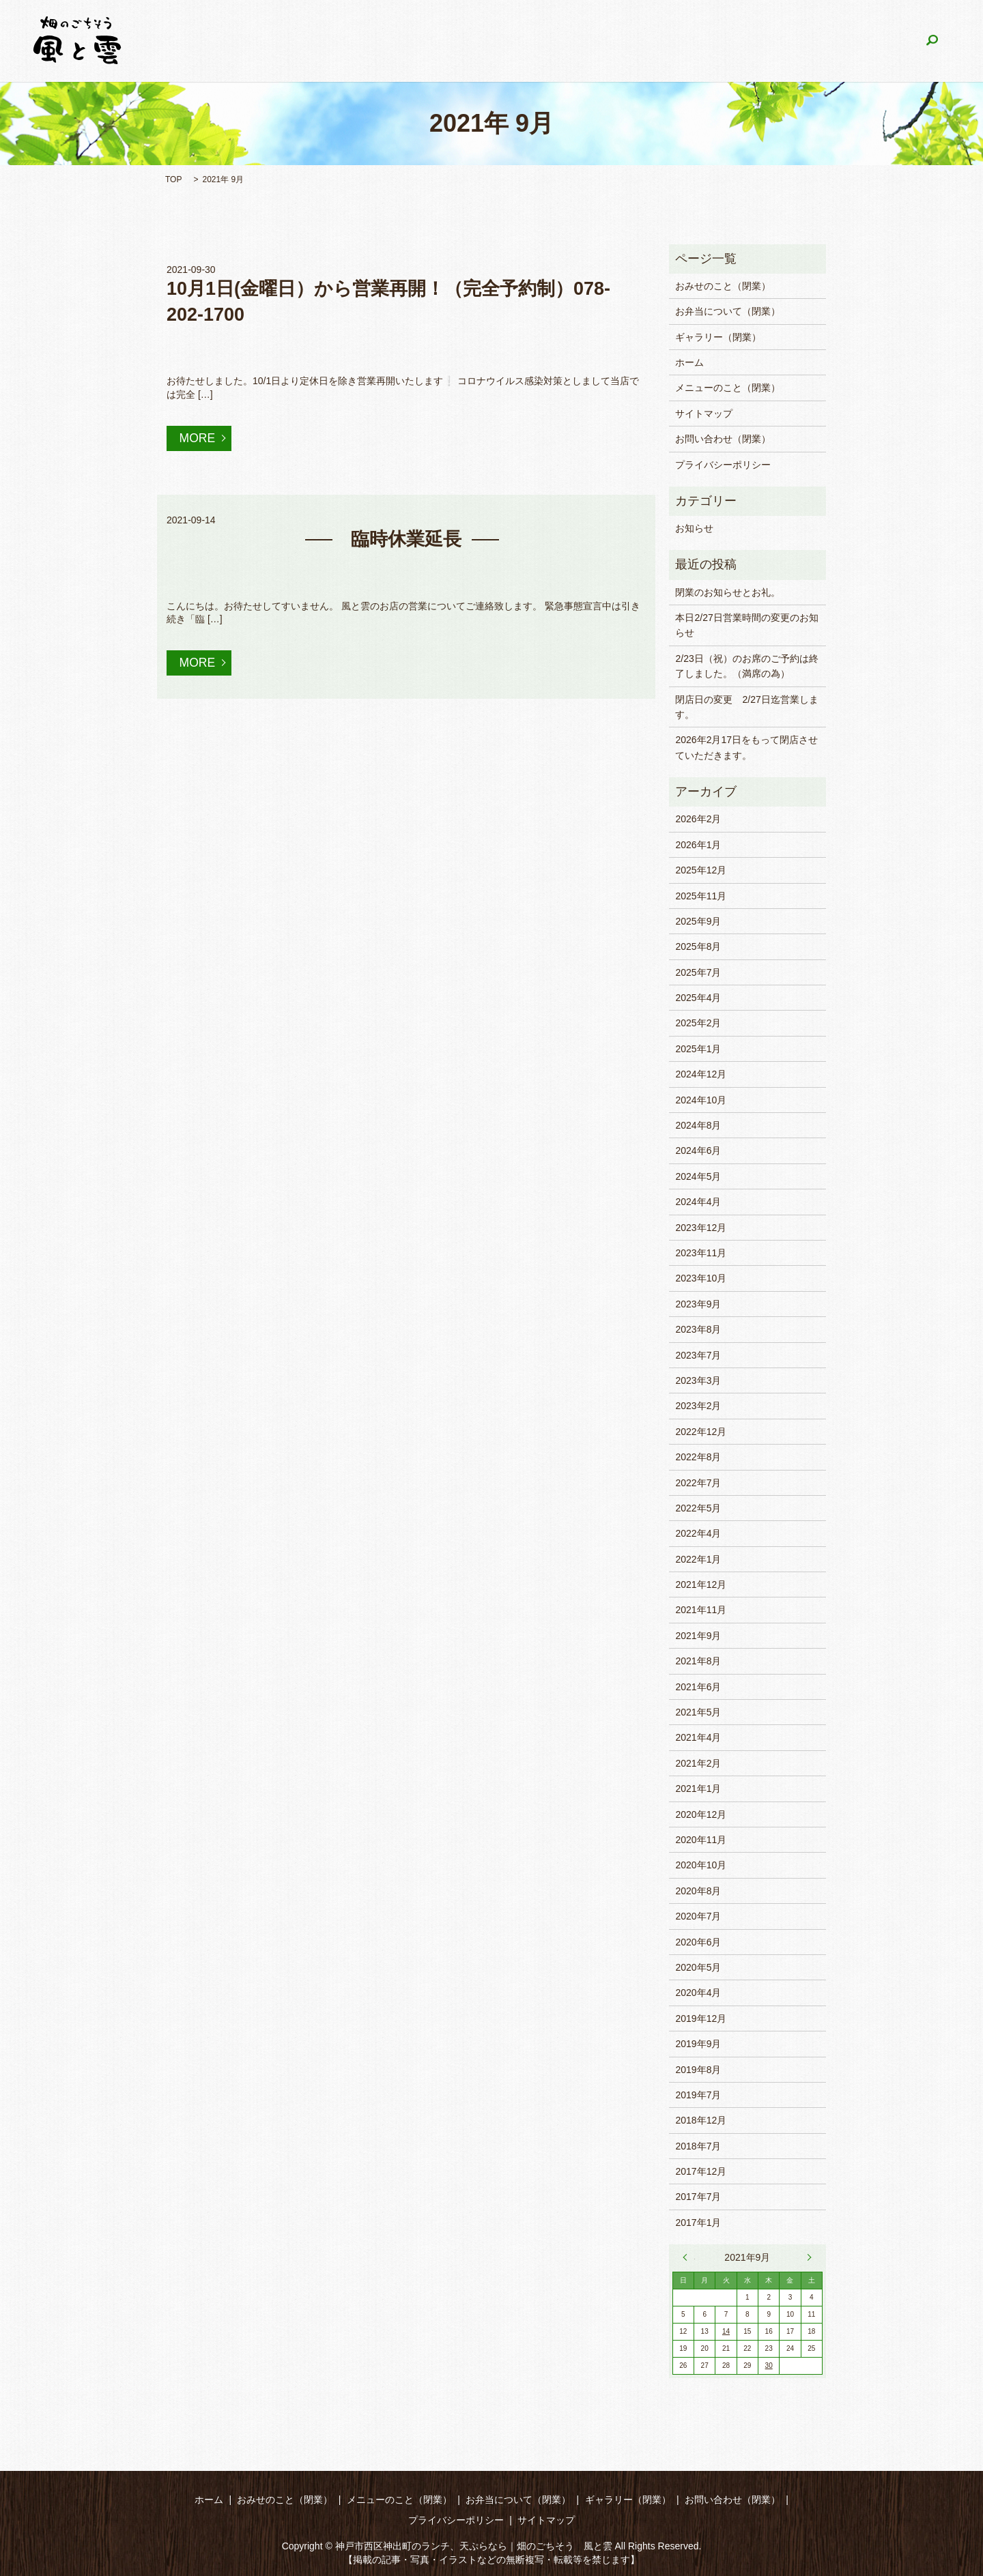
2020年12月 (700, 1814)
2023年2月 (698, 1405)
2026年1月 (698, 844)
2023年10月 (700, 1278)
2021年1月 (698, 1788)
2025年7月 (698, 972)
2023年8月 (698, 1329)
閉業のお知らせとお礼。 (727, 592)
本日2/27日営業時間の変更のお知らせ (746, 625)
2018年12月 (700, 2120)
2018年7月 (698, 2146)
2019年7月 (698, 2094)
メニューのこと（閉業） (490, 40)
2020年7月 (698, 1916)
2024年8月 (698, 1125)
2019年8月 (698, 2069)
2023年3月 (698, 1380)
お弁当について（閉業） (618, 40)
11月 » (806, 2257)
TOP (173, 179)
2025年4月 (698, 997)
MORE (198, 438)
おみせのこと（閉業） (367, 40)
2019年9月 (698, 2043)
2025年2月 (698, 1022)
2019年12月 (700, 2018)
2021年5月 (698, 1712)
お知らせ (694, 528)
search (932, 41)
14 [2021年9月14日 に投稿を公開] (726, 2331)
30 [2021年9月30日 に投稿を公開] (769, 2365)
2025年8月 (698, 946)
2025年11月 (700, 896)
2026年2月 (698, 818)
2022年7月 (698, 1482)
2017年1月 (698, 2222)
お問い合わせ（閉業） (850, 40)
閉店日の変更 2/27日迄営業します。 (746, 707)
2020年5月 (698, 1967)
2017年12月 (700, 2171)
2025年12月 (700, 870)
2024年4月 (698, 1201)
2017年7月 (698, 2196)
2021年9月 (698, 1635)
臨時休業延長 (406, 540)
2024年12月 (700, 1074)
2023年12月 (700, 1227)
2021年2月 (698, 1763)
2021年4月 (698, 1737)
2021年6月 (698, 1686)
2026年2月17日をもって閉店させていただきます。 (746, 747)
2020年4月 (698, 1992)
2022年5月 (698, 1508)
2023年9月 (698, 1304)
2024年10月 (700, 1100)
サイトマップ (703, 413)
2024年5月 (698, 1176)
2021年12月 (700, 1584)
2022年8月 (698, 1456)
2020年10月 (700, 1864)
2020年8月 (698, 1890)
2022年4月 (698, 1533)
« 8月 (689, 2257)
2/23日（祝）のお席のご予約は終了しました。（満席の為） (746, 666)
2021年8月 (698, 1660)
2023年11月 (700, 1252)
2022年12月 (700, 1431)
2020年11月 (700, 1839)
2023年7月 (698, 1355)
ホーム (282, 40)
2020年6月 (698, 1942)
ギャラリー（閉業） (737, 40)
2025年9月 (698, 921)
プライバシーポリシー (723, 464)
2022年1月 (698, 1559)
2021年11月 (700, 1609)
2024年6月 (698, 1150)
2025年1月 (698, 1048)
